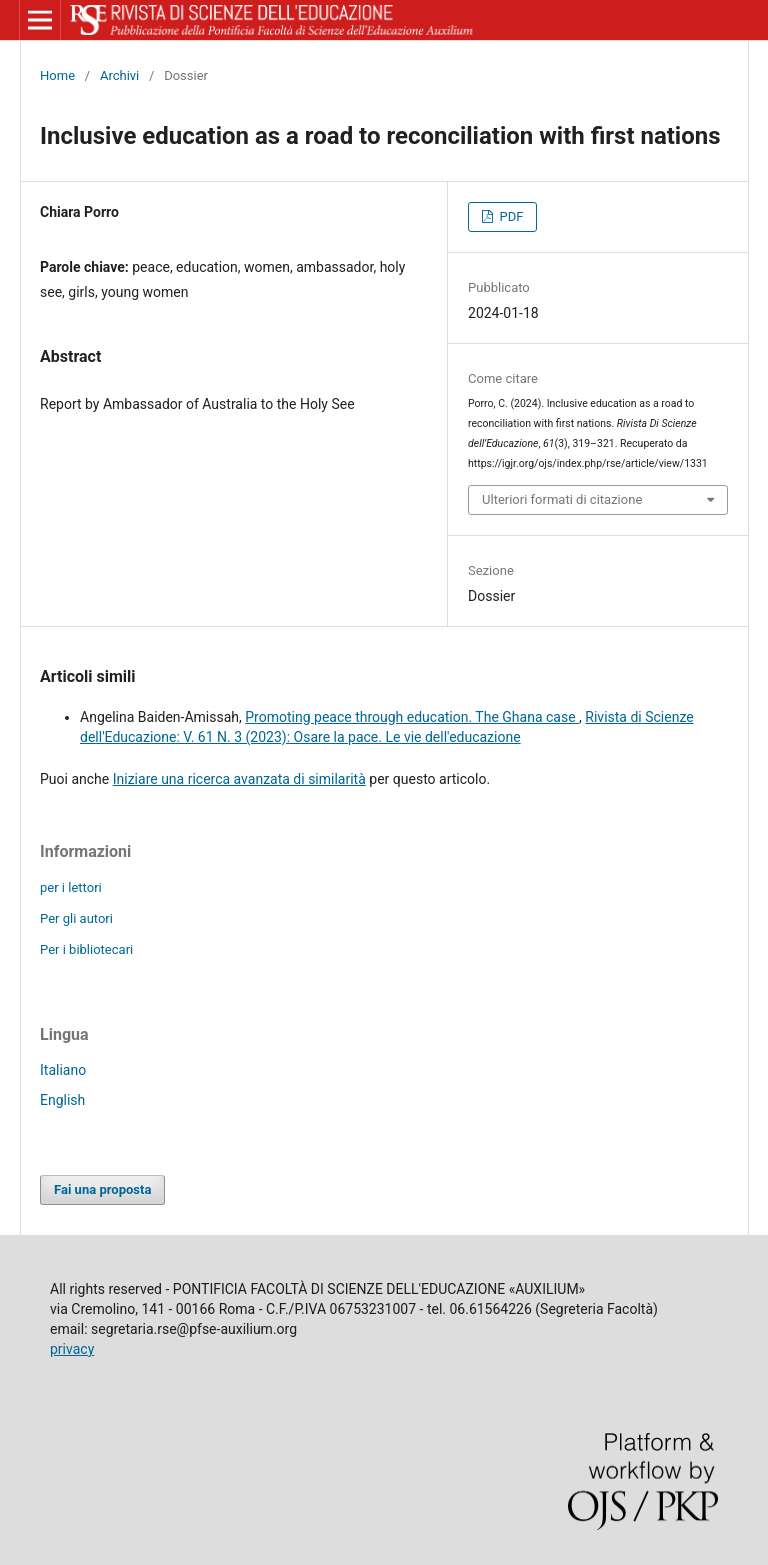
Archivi (119, 75)
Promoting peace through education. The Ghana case (412, 717)
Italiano (63, 1070)
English (62, 1100)
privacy (72, 1349)
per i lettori (71, 887)
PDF (509, 216)
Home (57, 75)
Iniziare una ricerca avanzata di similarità (239, 779)
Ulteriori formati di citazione (562, 499)
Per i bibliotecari (86, 949)
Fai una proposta (102, 1189)
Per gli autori (76, 918)
